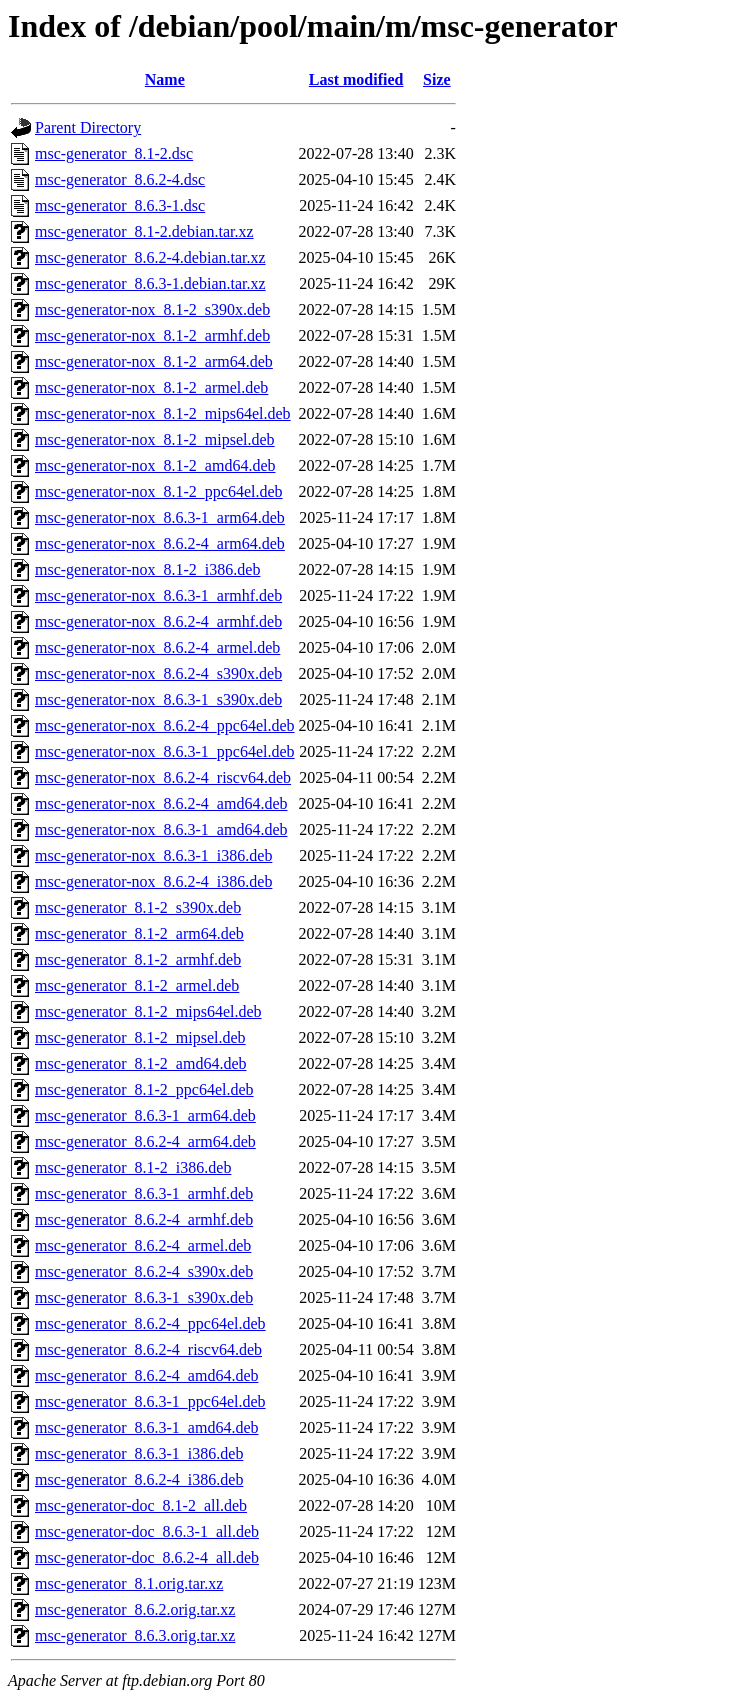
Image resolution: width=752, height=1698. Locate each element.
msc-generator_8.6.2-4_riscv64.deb (148, 1349)
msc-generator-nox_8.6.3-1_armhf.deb (158, 595)
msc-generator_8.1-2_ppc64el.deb (144, 1089)
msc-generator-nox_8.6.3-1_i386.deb (153, 855)
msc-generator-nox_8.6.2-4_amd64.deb (161, 803)
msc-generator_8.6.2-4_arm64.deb (145, 1141)
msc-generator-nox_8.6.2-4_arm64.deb (160, 543)
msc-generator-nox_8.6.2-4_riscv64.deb (163, 777)
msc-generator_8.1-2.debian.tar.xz (144, 231)
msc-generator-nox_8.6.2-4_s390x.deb (158, 673)
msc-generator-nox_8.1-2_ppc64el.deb (159, 491)
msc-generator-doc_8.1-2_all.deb (141, 1505)
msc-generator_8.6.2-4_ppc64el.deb (150, 1323)
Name (165, 79)
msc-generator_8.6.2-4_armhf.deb (144, 1219)
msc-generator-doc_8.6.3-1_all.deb (147, 1531)
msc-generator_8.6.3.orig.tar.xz (135, 1635)
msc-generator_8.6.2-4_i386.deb (139, 1479)
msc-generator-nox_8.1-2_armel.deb (151, 387)
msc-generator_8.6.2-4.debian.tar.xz (150, 257)
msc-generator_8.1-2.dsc (114, 153)
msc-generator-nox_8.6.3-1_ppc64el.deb (165, 751)
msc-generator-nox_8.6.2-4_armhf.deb (158, 621)
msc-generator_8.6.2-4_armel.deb (143, 1245)
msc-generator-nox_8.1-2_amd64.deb (155, 465)
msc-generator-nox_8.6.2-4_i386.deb (153, 881)
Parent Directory (88, 127)
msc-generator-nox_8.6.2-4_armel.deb (157, 647)
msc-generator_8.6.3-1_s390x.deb (144, 1297)
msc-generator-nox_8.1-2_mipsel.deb (155, 439)
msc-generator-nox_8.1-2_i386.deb (147, 569)
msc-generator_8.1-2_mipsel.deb (140, 1037)
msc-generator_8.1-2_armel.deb (137, 985)
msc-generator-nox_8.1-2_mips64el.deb (163, 413)
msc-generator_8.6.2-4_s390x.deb (144, 1271)
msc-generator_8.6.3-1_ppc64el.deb (150, 1401)
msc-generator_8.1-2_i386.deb (133, 1167)
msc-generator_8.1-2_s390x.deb (138, 907)
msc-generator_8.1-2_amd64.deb (140, 1063)
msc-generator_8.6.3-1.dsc (120, 205)
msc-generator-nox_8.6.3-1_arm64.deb (160, 517)
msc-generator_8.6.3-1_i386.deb (139, 1453)
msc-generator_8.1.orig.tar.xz (129, 1583)
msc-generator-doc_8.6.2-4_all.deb (147, 1557)
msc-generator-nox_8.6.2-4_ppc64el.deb (165, 725)
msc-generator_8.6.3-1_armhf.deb (144, 1193)
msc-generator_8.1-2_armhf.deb (138, 959)
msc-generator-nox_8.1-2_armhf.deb (152, 335)
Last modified (356, 79)
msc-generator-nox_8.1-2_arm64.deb (154, 361)
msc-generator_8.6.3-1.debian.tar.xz (150, 283)
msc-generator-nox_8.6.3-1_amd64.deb (161, 829)
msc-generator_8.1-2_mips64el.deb (148, 1011)
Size (437, 79)
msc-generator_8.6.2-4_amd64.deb (146, 1375)
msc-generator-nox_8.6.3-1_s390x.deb (158, 699)
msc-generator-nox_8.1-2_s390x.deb (152, 309)
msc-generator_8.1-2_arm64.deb (139, 933)
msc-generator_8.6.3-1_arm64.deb (145, 1115)
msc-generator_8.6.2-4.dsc (120, 179)
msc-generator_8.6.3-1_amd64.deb (146, 1427)
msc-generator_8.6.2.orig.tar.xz (135, 1609)
